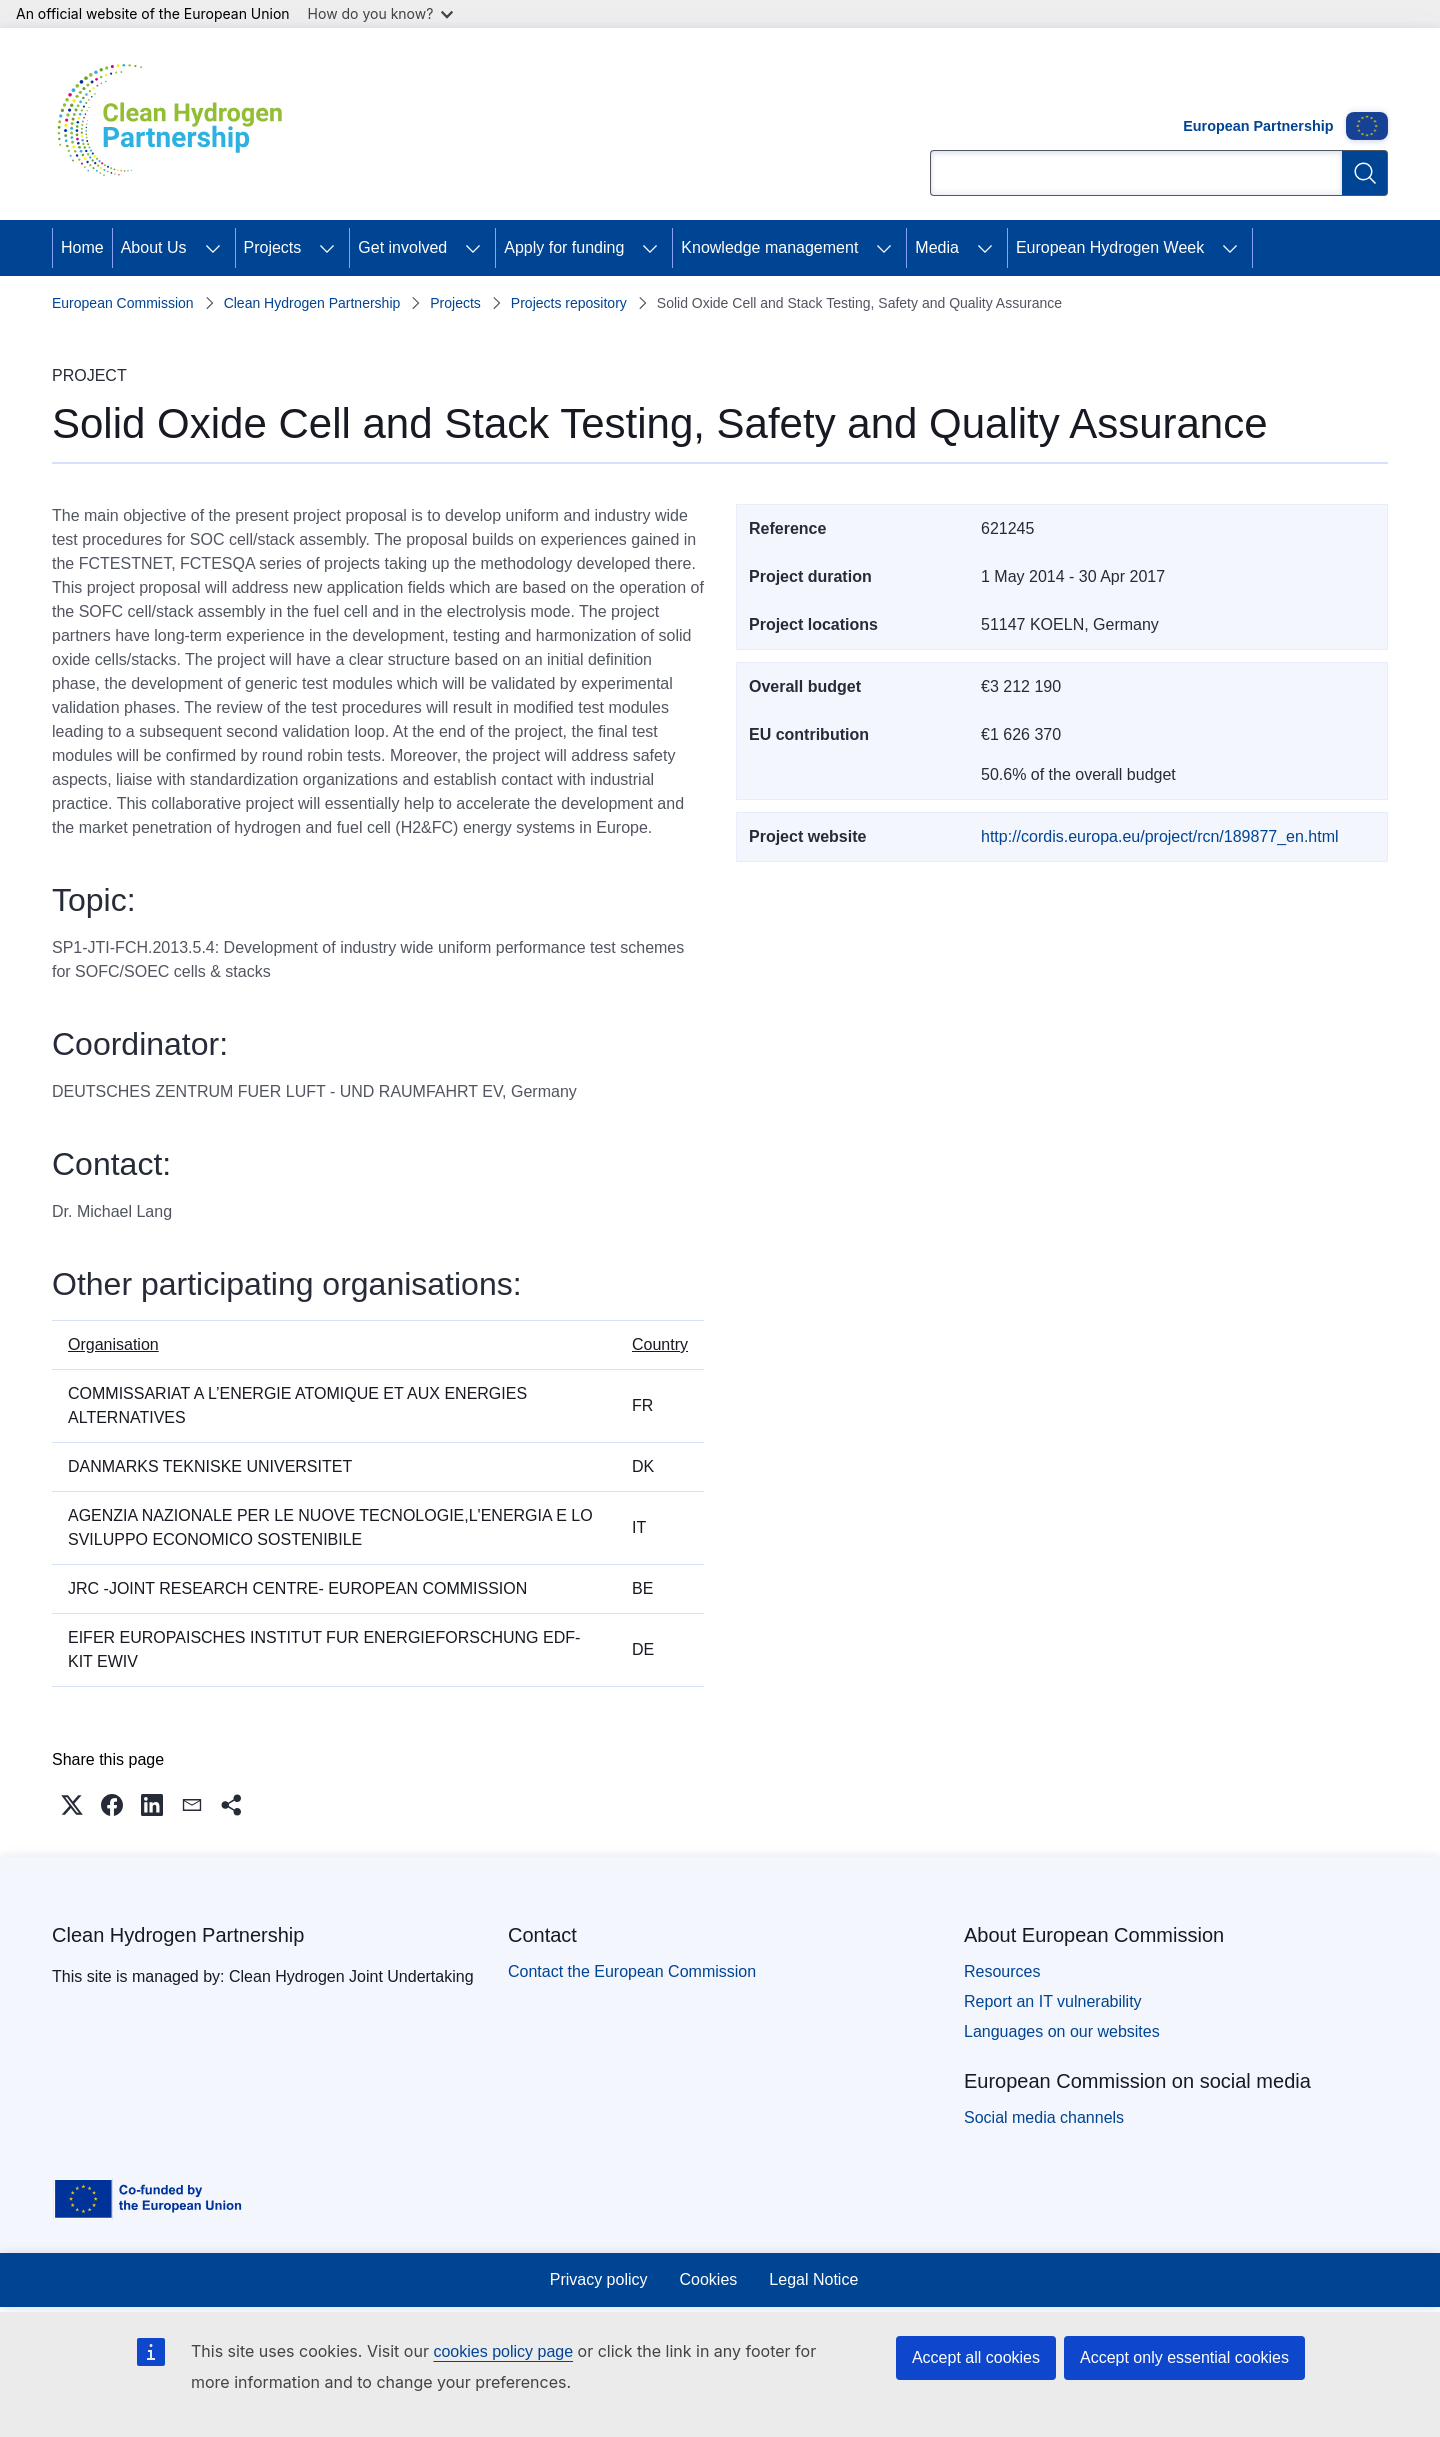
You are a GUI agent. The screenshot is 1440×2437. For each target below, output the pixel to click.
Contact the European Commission (632, 1971)
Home (82, 247)
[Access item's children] (213, 248)
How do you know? (381, 13)
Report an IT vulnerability (1053, 2001)
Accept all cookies (976, 2357)
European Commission (123, 303)
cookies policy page (503, 2351)
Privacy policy (599, 2279)
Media (937, 247)
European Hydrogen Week (1110, 247)
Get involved (402, 247)
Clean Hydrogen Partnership (312, 303)
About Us (154, 247)
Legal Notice (813, 2279)
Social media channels (1044, 2117)
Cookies (709, 2279)
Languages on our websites (1062, 2031)
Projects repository (569, 303)
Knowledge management (769, 247)
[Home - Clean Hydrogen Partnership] (177, 124)
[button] (72, 1805)
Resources (1002, 1971)
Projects (273, 247)
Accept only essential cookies (1184, 2357)
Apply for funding (564, 247)
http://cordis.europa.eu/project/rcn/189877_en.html (1160, 836)
